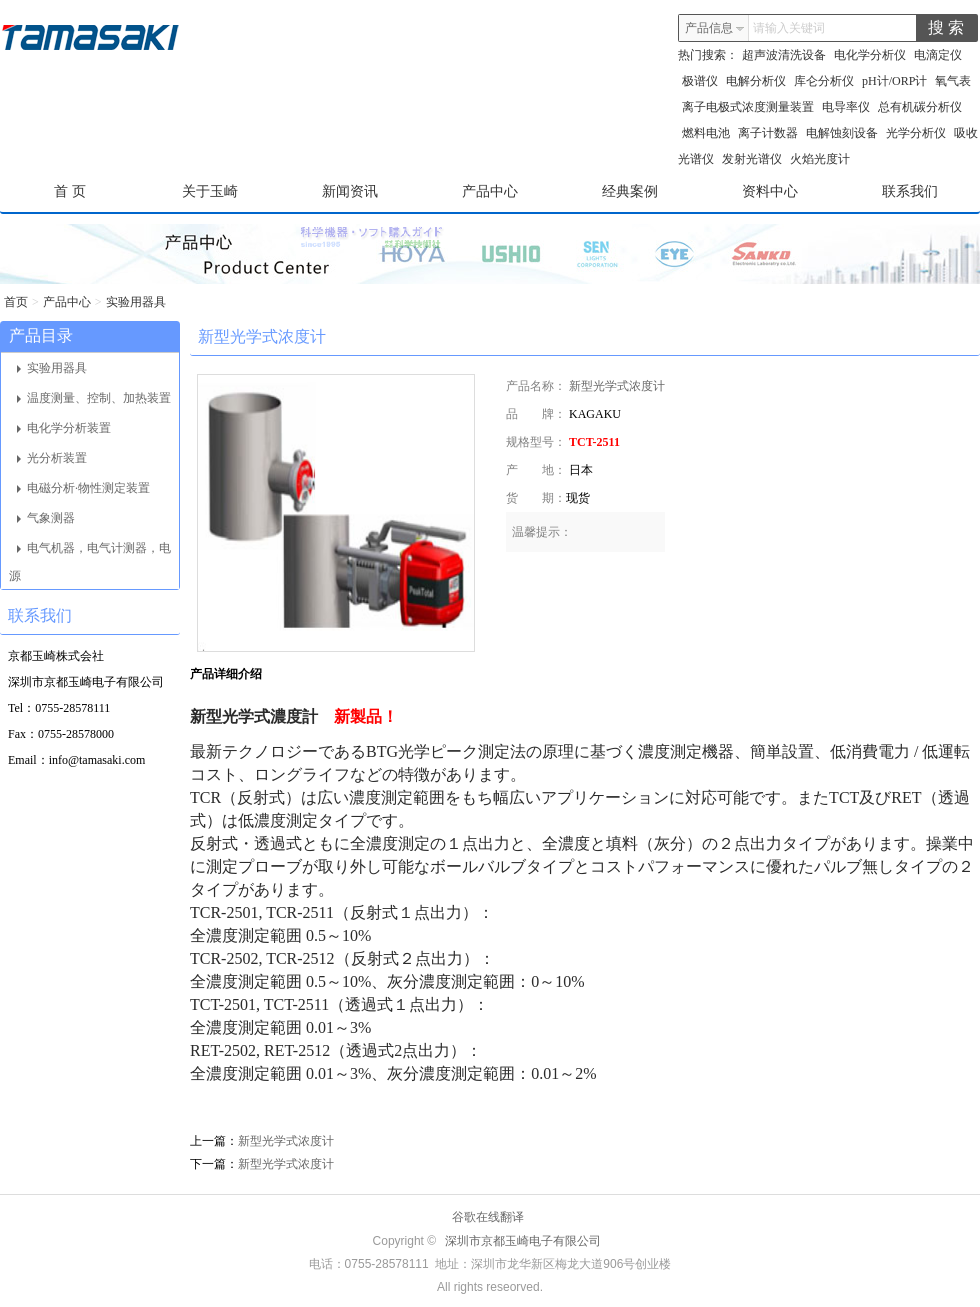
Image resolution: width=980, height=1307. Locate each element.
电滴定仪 (938, 55)
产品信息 (715, 28)
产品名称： (536, 386)
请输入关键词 (789, 28)
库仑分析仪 (824, 81)
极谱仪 (700, 81)
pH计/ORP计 (894, 81)
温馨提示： (542, 532)
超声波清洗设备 (784, 55)
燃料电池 (706, 133)
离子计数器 (768, 133)
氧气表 (953, 81)
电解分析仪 (756, 81)
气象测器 (46, 518)
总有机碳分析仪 (920, 107)
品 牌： (536, 414)
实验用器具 (136, 302)
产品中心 (490, 191)
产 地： (536, 470)
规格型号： (536, 442)
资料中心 (770, 191)
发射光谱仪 (752, 159)
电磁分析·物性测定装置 (83, 488)
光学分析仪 (916, 133)
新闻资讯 (350, 191)
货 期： (536, 498)
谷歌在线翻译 (488, 1217)
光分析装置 (52, 458)
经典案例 (630, 191)
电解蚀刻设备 (842, 133)
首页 (16, 302)
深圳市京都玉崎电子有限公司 (523, 1241)
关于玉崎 (210, 191)
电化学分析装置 (64, 428)
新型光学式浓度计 (617, 386)
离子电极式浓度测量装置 (748, 107)
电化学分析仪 (870, 55)
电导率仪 (846, 107)
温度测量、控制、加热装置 (94, 398)
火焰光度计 (820, 159)
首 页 (70, 191)
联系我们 (910, 191)
